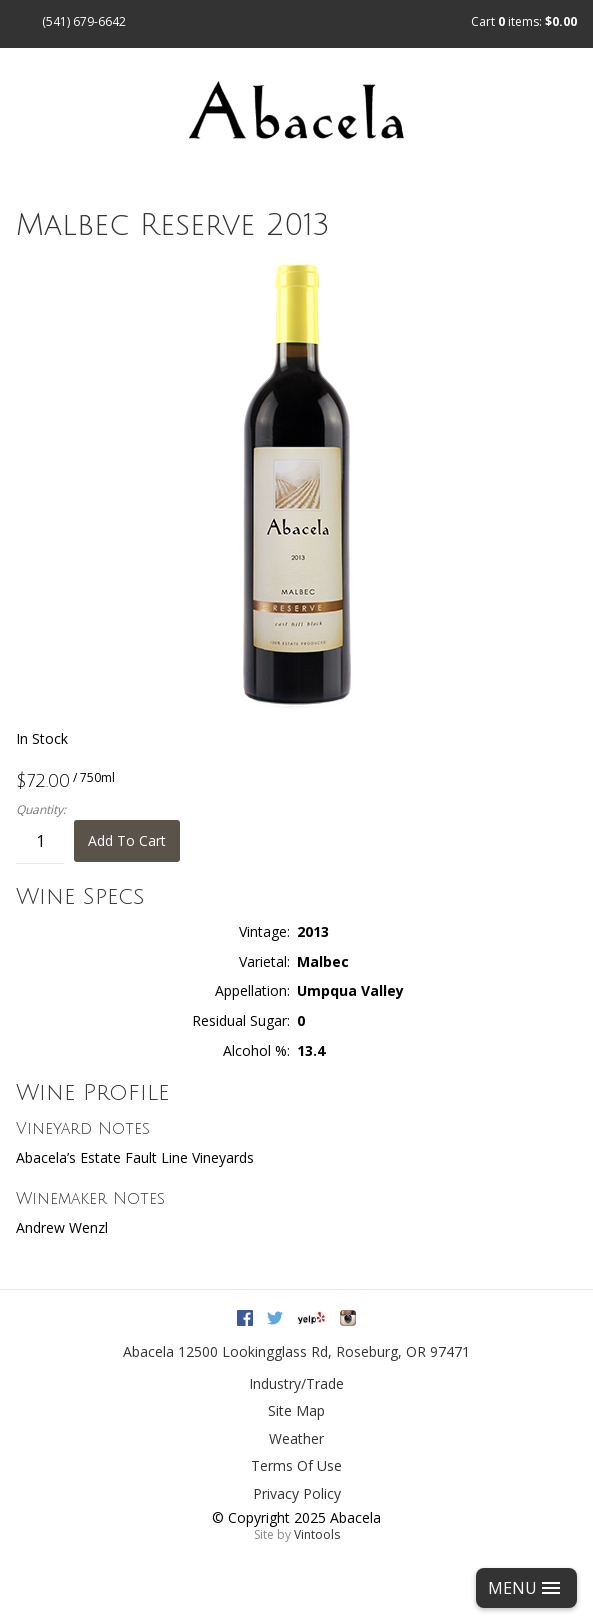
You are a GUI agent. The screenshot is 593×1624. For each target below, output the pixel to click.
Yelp (311, 1318)
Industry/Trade (296, 1383)
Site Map (296, 1410)
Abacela (148, 1351)
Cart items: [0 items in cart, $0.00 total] (524, 21)
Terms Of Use (296, 1465)
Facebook (245, 1318)
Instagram (348, 1318)
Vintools (317, 1534)
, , (324, 1351)
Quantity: (41, 810)
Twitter (275, 1318)
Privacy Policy (297, 1493)
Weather (296, 1438)
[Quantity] (40, 841)
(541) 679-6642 (84, 21)
